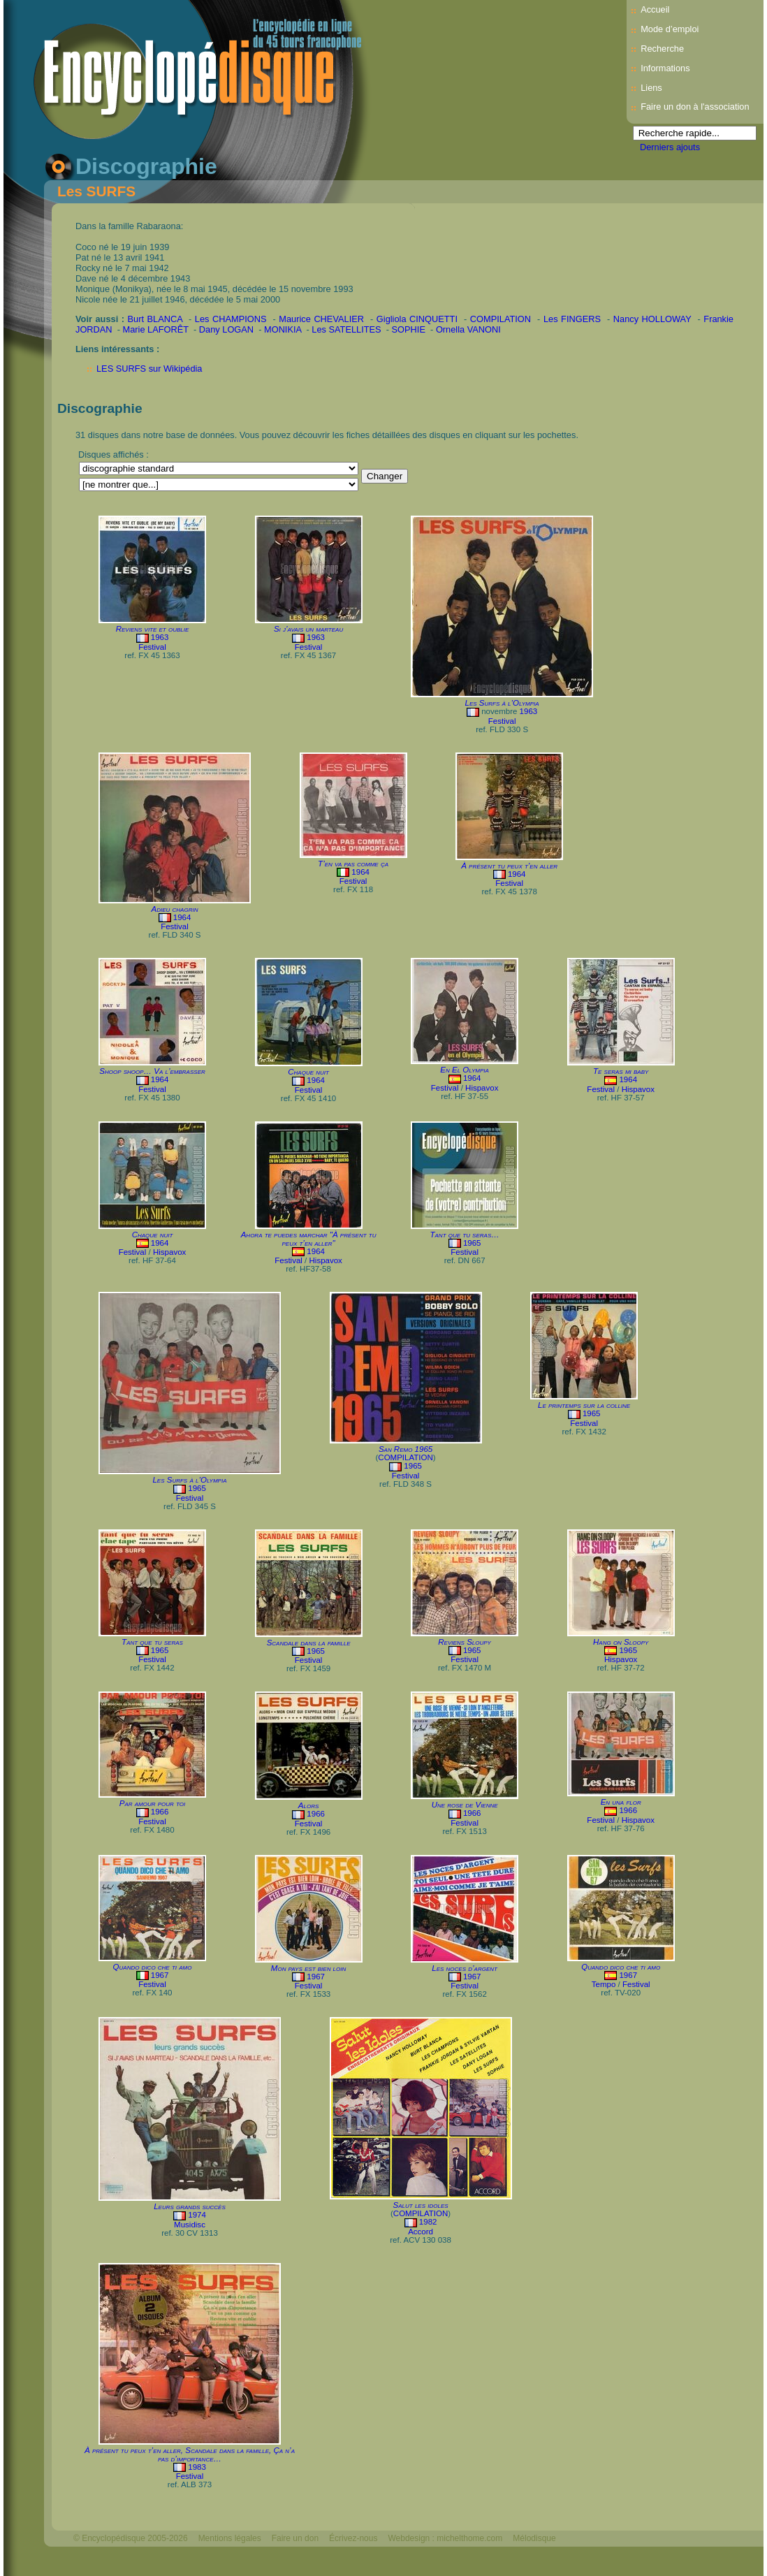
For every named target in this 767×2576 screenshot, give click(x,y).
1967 (160, 1975)
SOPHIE (408, 329)
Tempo (604, 1984)
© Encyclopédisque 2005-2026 (130, 2538)
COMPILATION (500, 319)
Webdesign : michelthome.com (445, 2538)
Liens (651, 87)
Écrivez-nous (353, 2538)
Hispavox (481, 1088)
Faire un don (295, 2538)
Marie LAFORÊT (156, 329)
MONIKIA (282, 329)
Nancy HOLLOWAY (652, 319)
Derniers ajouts (670, 147)
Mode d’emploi (670, 29)
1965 (472, 1243)
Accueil (655, 9)
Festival (152, 647)
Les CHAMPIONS (231, 319)
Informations (665, 68)
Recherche (662, 48)
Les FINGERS (572, 319)
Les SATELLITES (346, 329)
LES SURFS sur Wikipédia (149, 368)
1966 (160, 1811)
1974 (197, 2215)
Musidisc (189, 2224)
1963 (160, 637)
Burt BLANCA (155, 319)
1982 (428, 2222)
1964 (182, 917)
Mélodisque (534, 2538)
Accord (420, 2231)
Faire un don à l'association (695, 106)
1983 (197, 2467)
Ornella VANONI (468, 329)
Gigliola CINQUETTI (417, 319)
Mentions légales (229, 2538)
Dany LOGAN (226, 329)
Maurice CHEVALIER (321, 319)
